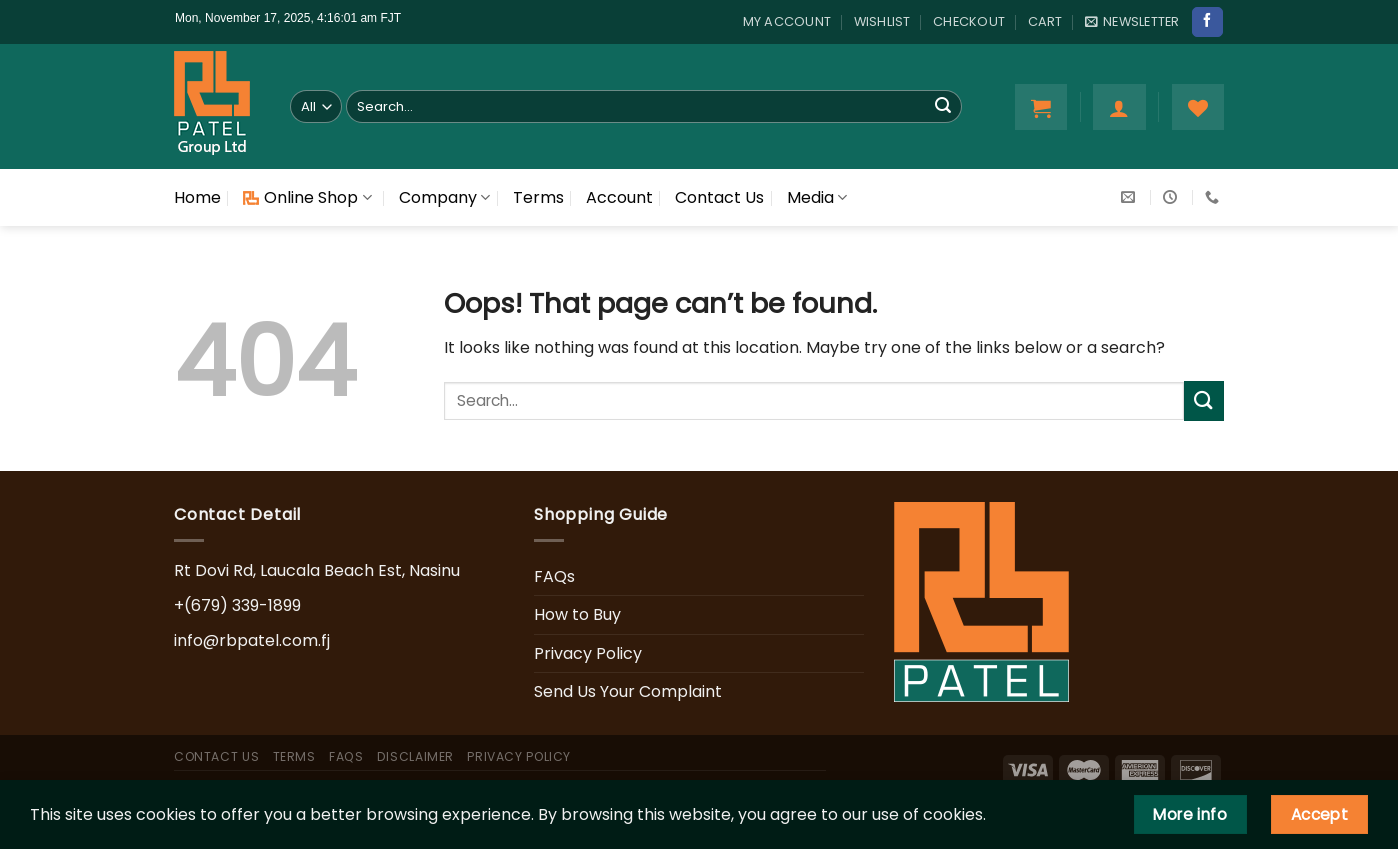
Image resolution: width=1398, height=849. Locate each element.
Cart (1045, 21)
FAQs (554, 576)
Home (197, 197)
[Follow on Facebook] (1207, 22)
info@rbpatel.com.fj (252, 640)
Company (444, 197)
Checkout (969, 21)
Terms (538, 197)
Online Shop (307, 197)
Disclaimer (415, 756)
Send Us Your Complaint (628, 691)
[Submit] (943, 107)
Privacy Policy (588, 653)
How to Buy (577, 614)
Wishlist (882, 21)
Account (619, 197)
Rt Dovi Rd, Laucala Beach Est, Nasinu (317, 570)
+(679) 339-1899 (237, 605)
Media (817, 197)
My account (787, 21)
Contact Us (719, 197)
